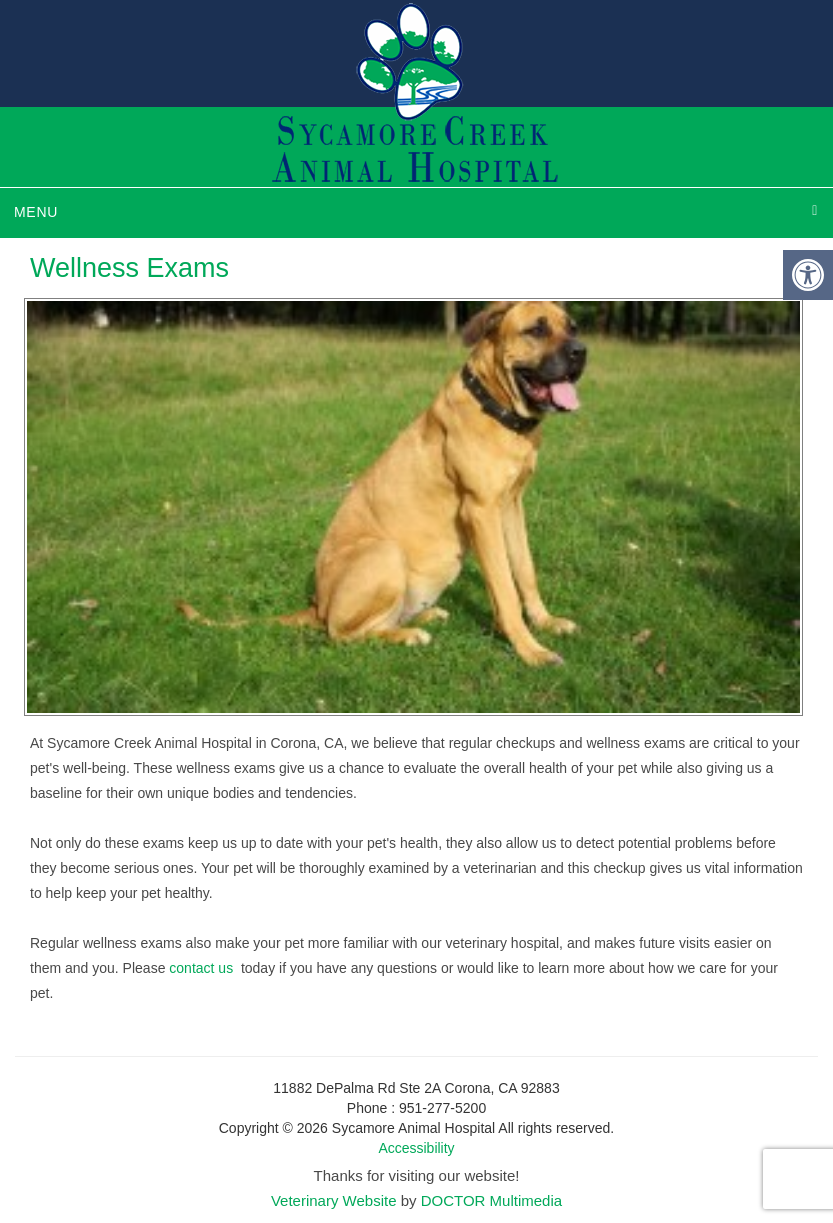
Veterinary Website (334, 1200)
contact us (203, 968)
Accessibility (416, 1148)
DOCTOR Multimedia (491, 1200)
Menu (36, 212)
